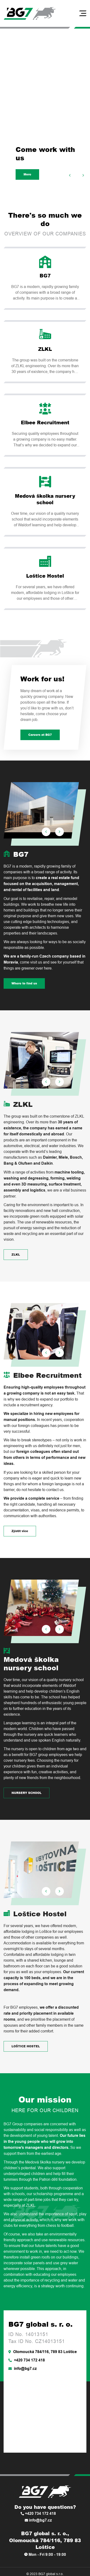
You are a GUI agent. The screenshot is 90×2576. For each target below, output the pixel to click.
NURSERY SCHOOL (27, 1793)
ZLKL (16, 1254)
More (27, 174)
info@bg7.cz (22, 2368)
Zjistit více (20, 1531)
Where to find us (24, 983)
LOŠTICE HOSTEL (26, 2046)
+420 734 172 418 (26, 2360)
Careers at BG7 (40, 735)
